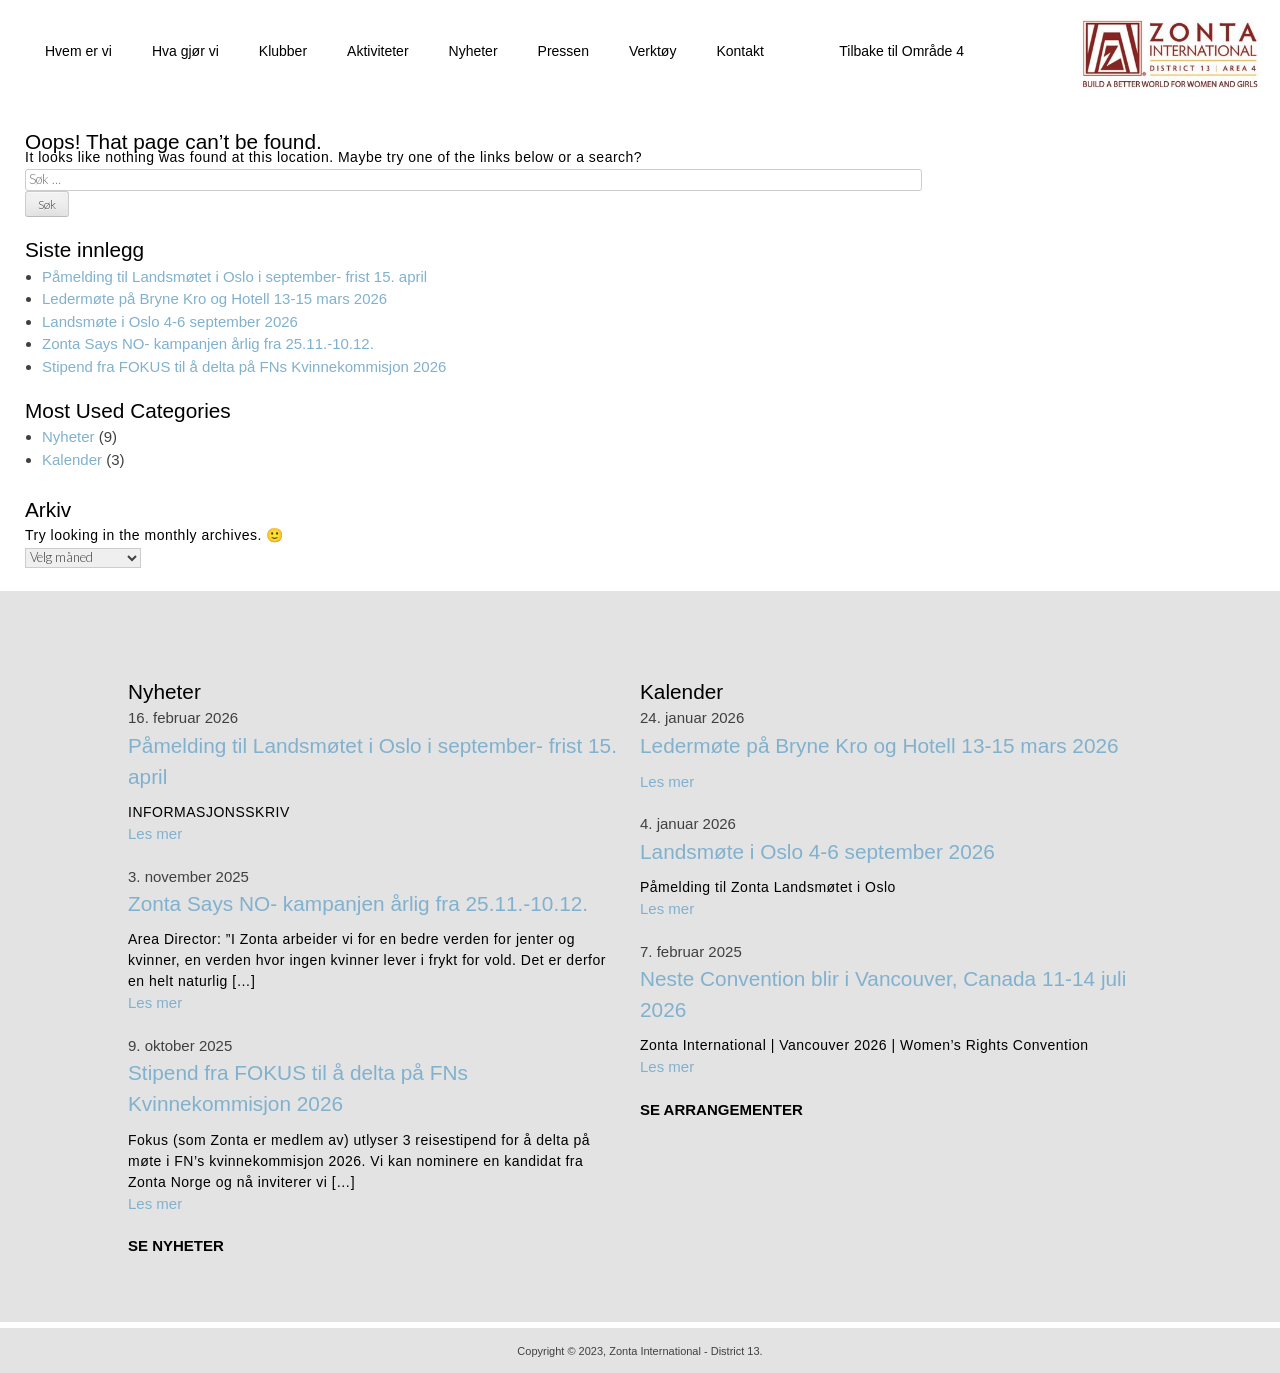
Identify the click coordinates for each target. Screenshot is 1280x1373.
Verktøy (652, 49)
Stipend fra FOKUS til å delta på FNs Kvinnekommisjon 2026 (244, 364)
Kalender (72, 457)
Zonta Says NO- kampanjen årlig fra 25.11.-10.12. (208, 341)
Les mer (155, 831)
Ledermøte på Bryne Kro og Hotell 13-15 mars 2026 (214, 296)
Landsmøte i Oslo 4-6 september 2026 (170, 319)
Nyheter (473, 49)
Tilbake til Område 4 (901, 49)
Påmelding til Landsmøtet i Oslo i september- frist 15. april (234, 274)
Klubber (283, 49)
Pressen (563, 49)
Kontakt (739, 49)
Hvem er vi (78, 49)
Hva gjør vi (185, 49)
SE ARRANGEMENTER (721, 1107)
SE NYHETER (176, 1243)
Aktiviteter (377, 49)
